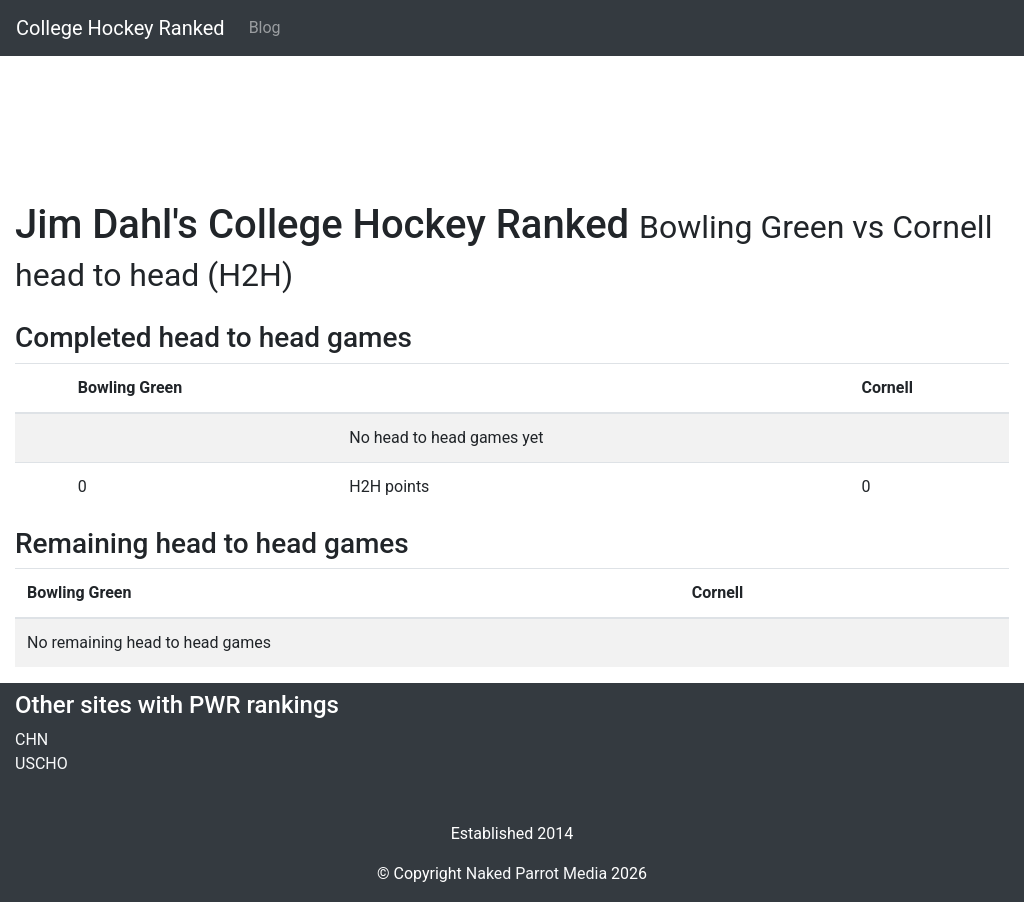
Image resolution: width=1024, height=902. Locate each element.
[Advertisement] (512, 117)
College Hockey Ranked (120, 28)
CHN (31, 739)
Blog (265, 27)
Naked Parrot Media (536, 873)
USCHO (41, 763)
